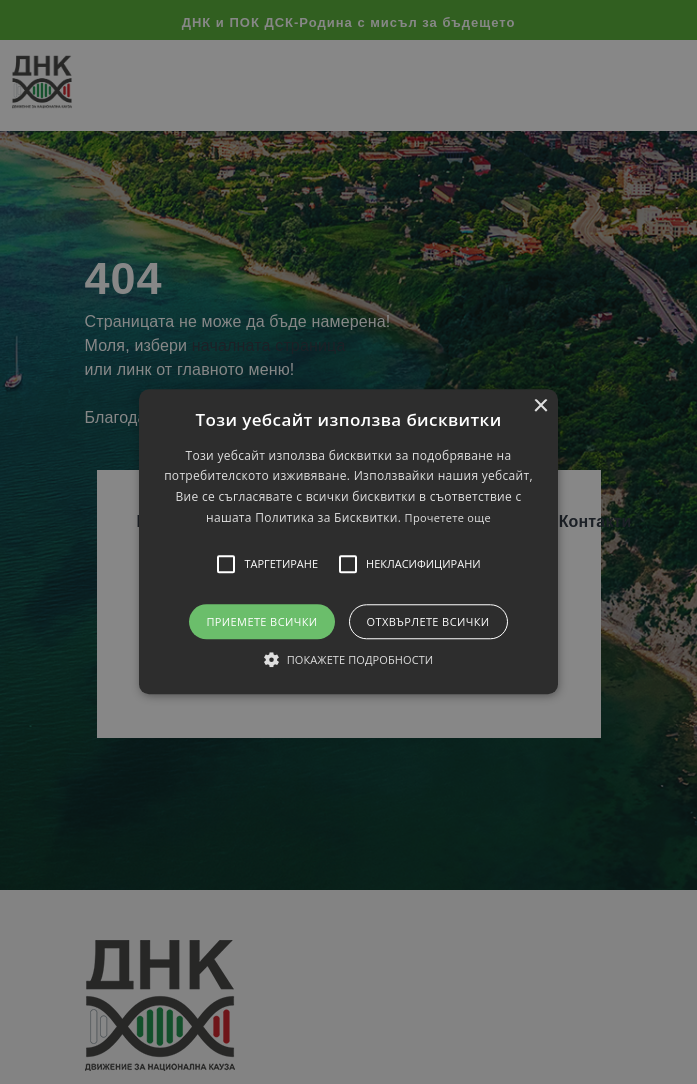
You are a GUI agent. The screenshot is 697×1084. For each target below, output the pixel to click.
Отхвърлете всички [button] (428, 622)
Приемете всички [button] (261, 622)
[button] (348, 541)
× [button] (540, 406)
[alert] (348, 542)
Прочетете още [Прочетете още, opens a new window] (448, 518)
